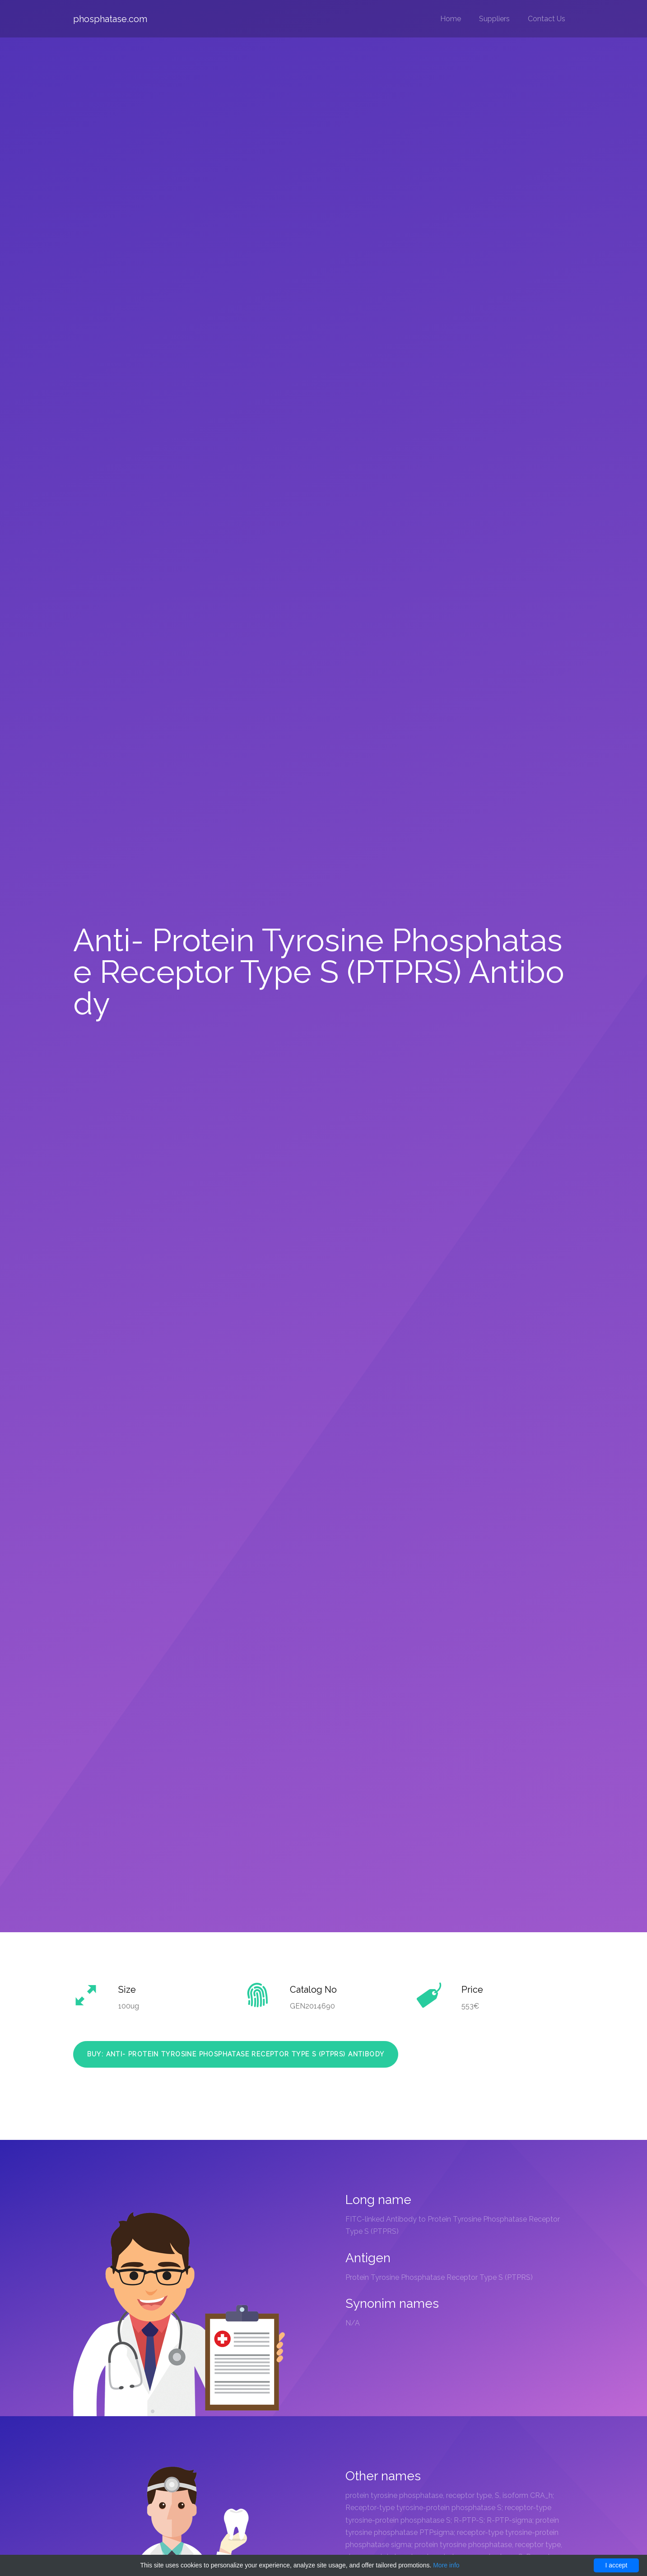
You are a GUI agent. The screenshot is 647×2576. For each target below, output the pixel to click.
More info (446, 2565)
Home (450, 18)
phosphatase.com (110, 19)
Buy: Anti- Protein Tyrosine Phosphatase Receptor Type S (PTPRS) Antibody (236, 2054)
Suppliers (494, 18)
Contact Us (546, 18)
